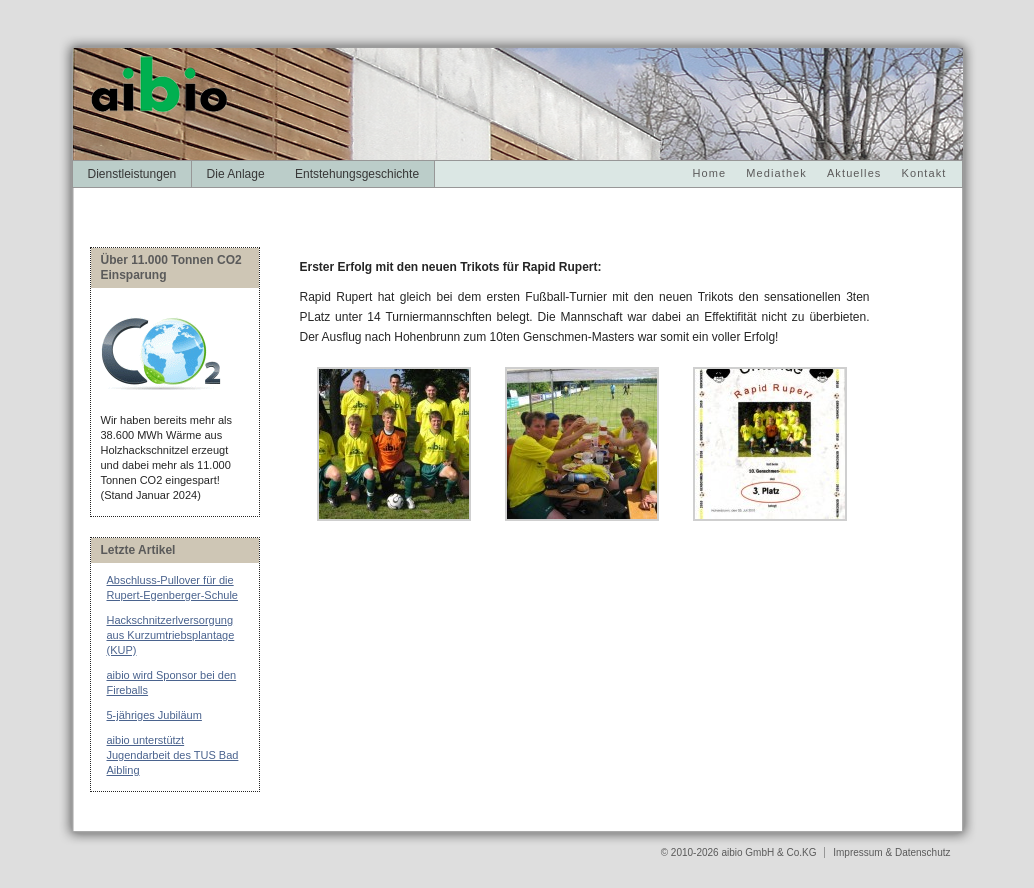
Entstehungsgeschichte (357, 174)
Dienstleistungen (132, 174)
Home (710, 173)
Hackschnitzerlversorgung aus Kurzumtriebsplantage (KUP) (171, 635)
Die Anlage (236, 174)
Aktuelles (854, 173)
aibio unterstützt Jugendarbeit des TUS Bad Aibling (173, 755)
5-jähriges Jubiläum (154, 715)
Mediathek (776, 173)
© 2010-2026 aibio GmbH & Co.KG (740, 852)
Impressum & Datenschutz (891, 852)
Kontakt (923, 173)
